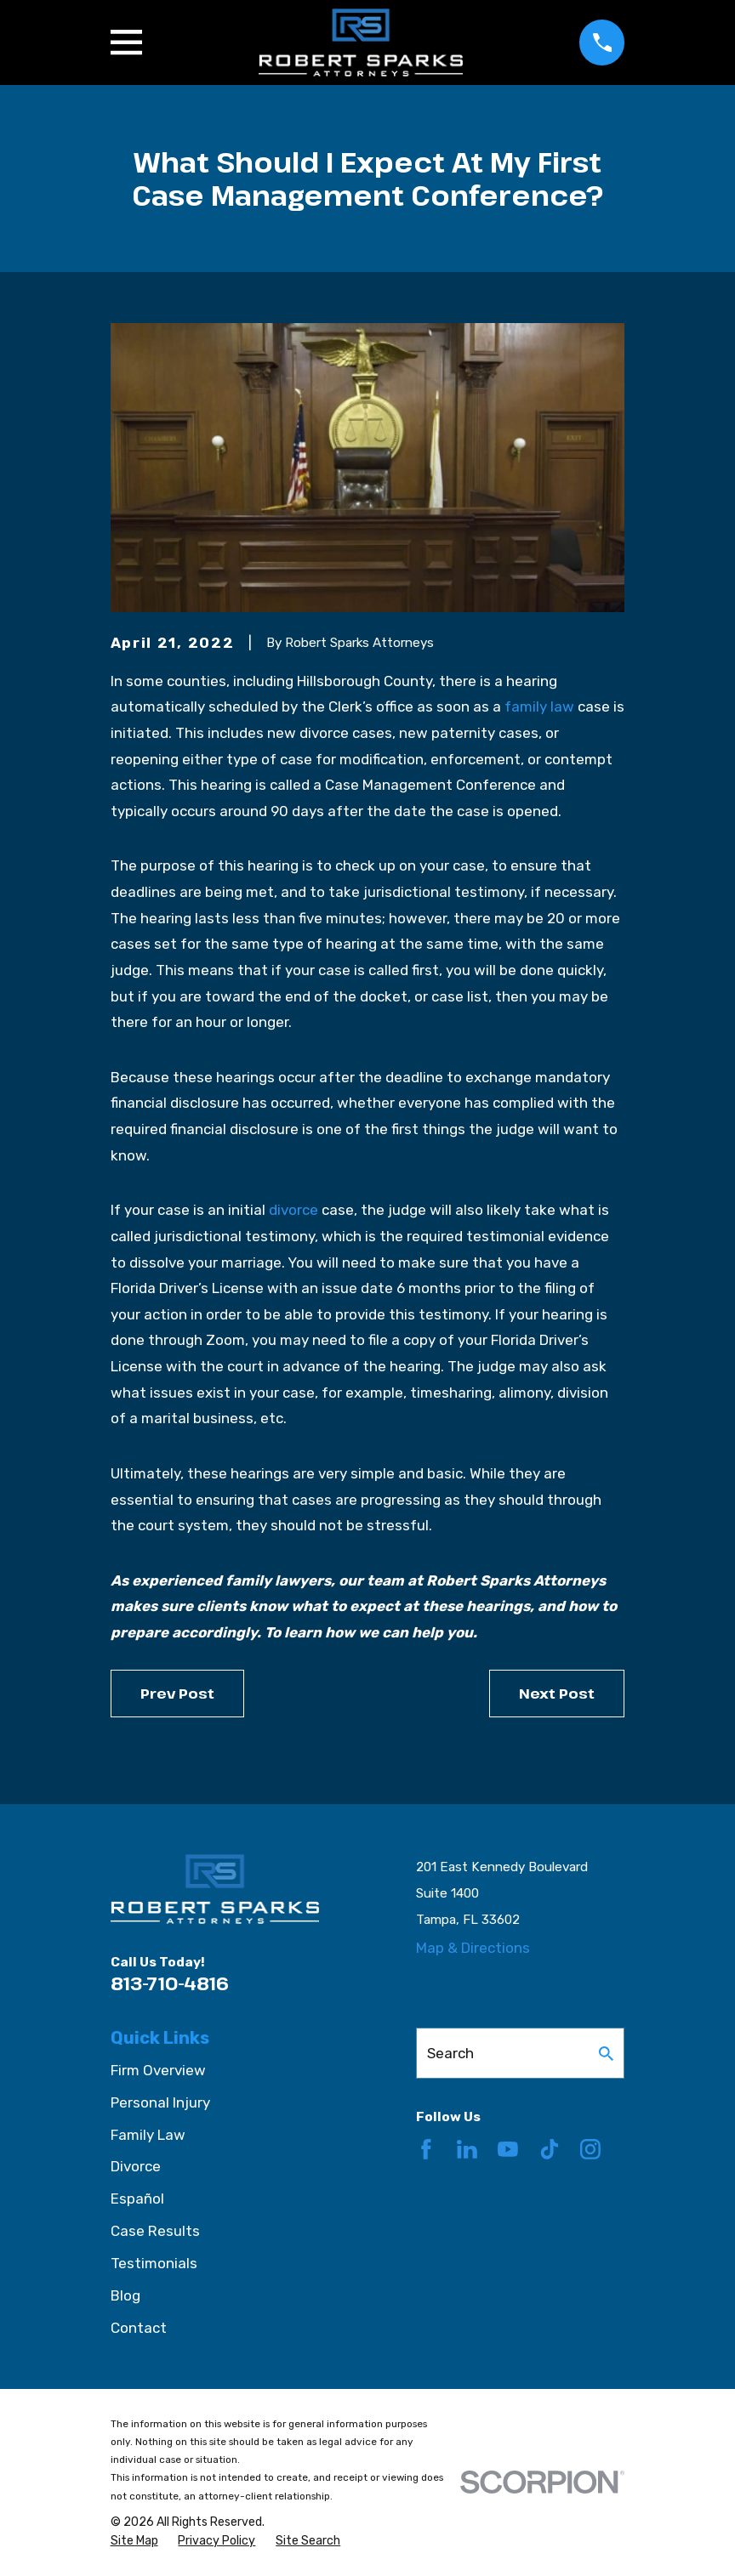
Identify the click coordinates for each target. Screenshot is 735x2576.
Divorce (136, 2166)
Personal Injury (160, 2102)
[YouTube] (508, 2149)
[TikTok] (549, 2149)
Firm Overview (158, 2070)
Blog (125, 2295)
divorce (293, 1209)
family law (539, 706)
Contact (139, 2327)
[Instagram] (590, 2149)
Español (137, 2198)
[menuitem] (134, 2541)
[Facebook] (426, 2149)
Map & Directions (473, 1947)
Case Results (155, 2230)
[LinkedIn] (467, 2149)
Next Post (557, 1693)
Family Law (148, 2134)
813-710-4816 (170, 1983)
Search (450, 2053)
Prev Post (177, 1693)
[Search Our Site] (606, 2053)
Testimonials (154, 2263)
